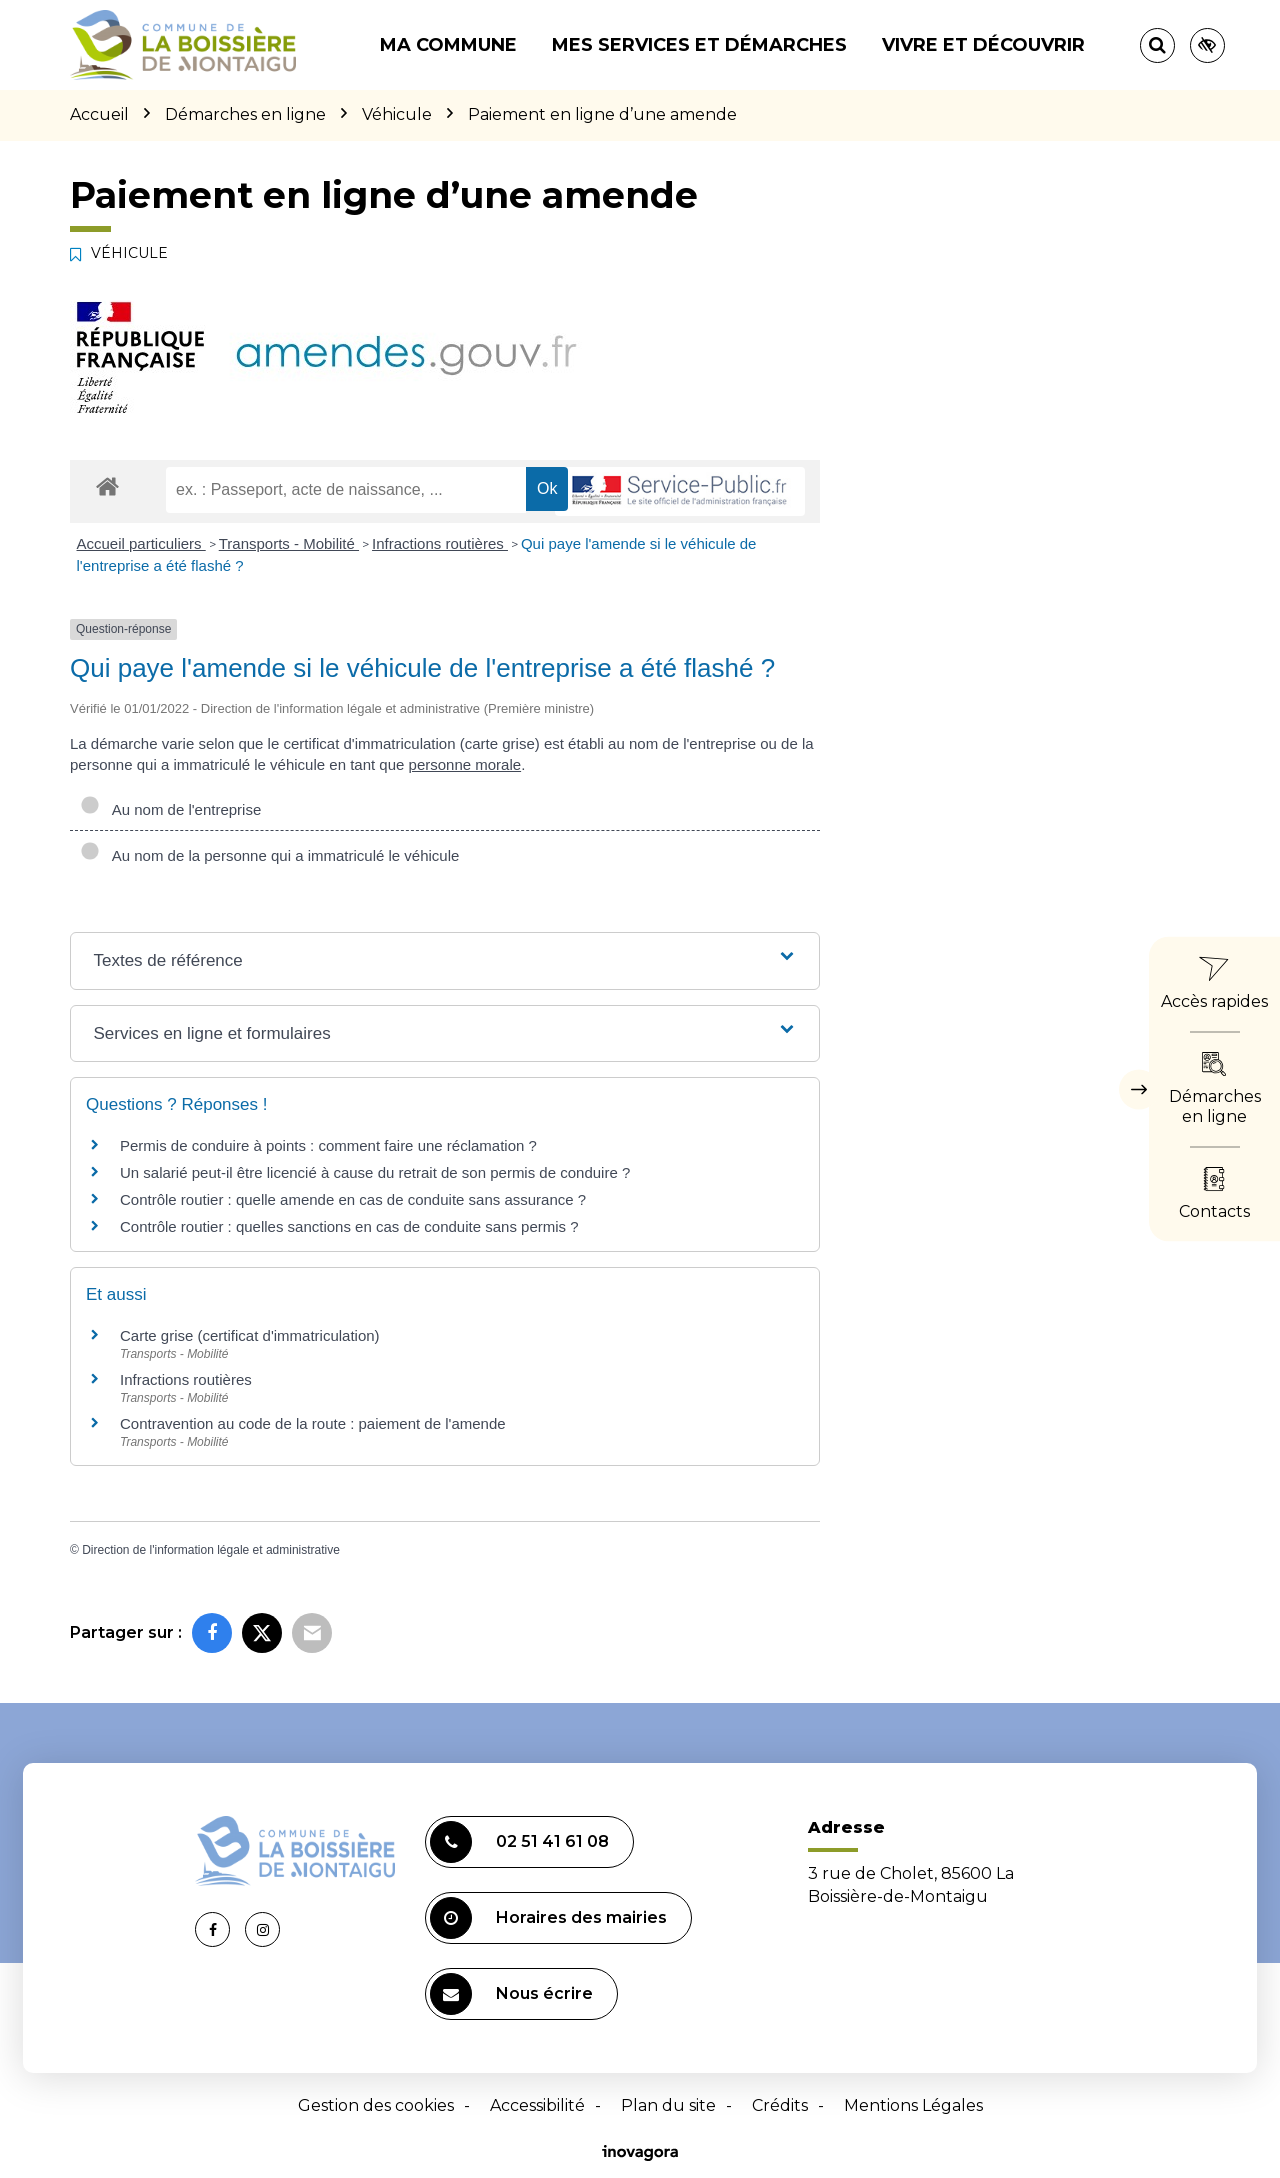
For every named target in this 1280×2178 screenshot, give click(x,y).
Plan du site (668, 2105)
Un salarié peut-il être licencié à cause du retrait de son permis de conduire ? (375, 1172)
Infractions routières (440, 543)
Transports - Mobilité (289, 543)
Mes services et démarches (699, 45)
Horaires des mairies (548, 1918)
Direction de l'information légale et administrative (211, 1550)
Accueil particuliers (141, 543)
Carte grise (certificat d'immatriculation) (250, 1335)
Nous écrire (511, 1994)
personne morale (465, 764)
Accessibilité (537, 2105)
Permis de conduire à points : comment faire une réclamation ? (328, 1145)
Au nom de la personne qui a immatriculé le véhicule (269, 855)
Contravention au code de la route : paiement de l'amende (313, 1423)
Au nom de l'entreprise (170, 809)
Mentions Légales (913, 2105)
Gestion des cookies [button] (376, 2105)
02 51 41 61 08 (519, 1842)
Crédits (780, 2105)
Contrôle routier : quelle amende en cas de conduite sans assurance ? (353, 1199)
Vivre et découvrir (983, 45)
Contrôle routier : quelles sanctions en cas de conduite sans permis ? (349, 1226)
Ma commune (448, 45)
